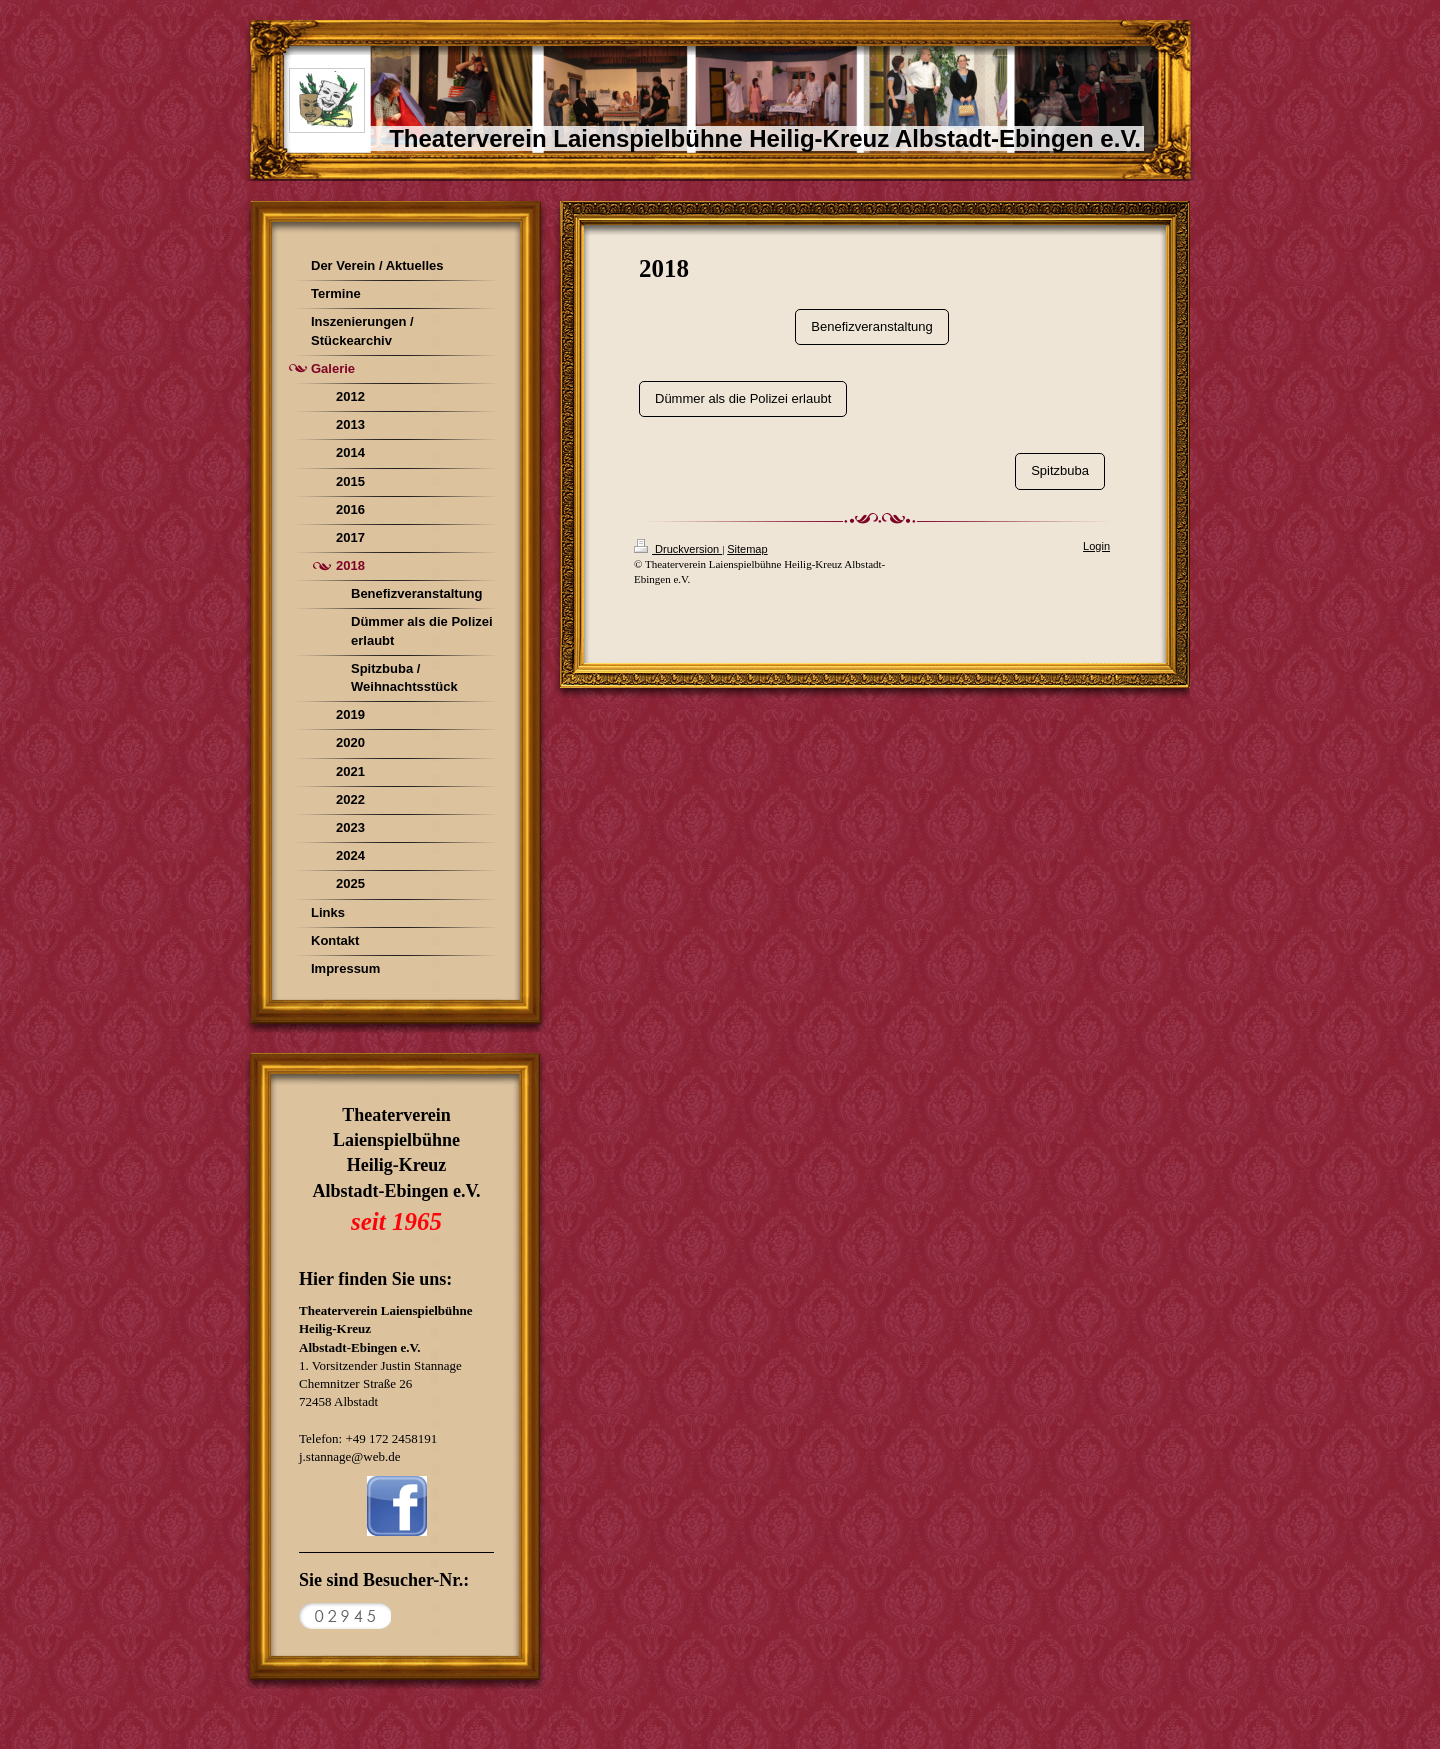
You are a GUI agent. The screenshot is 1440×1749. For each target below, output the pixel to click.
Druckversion (678, 549)
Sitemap (747, 549)
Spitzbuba (1060, 470)
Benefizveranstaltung (871, 326)
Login (1096, 546)
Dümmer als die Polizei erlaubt (743, 398)
